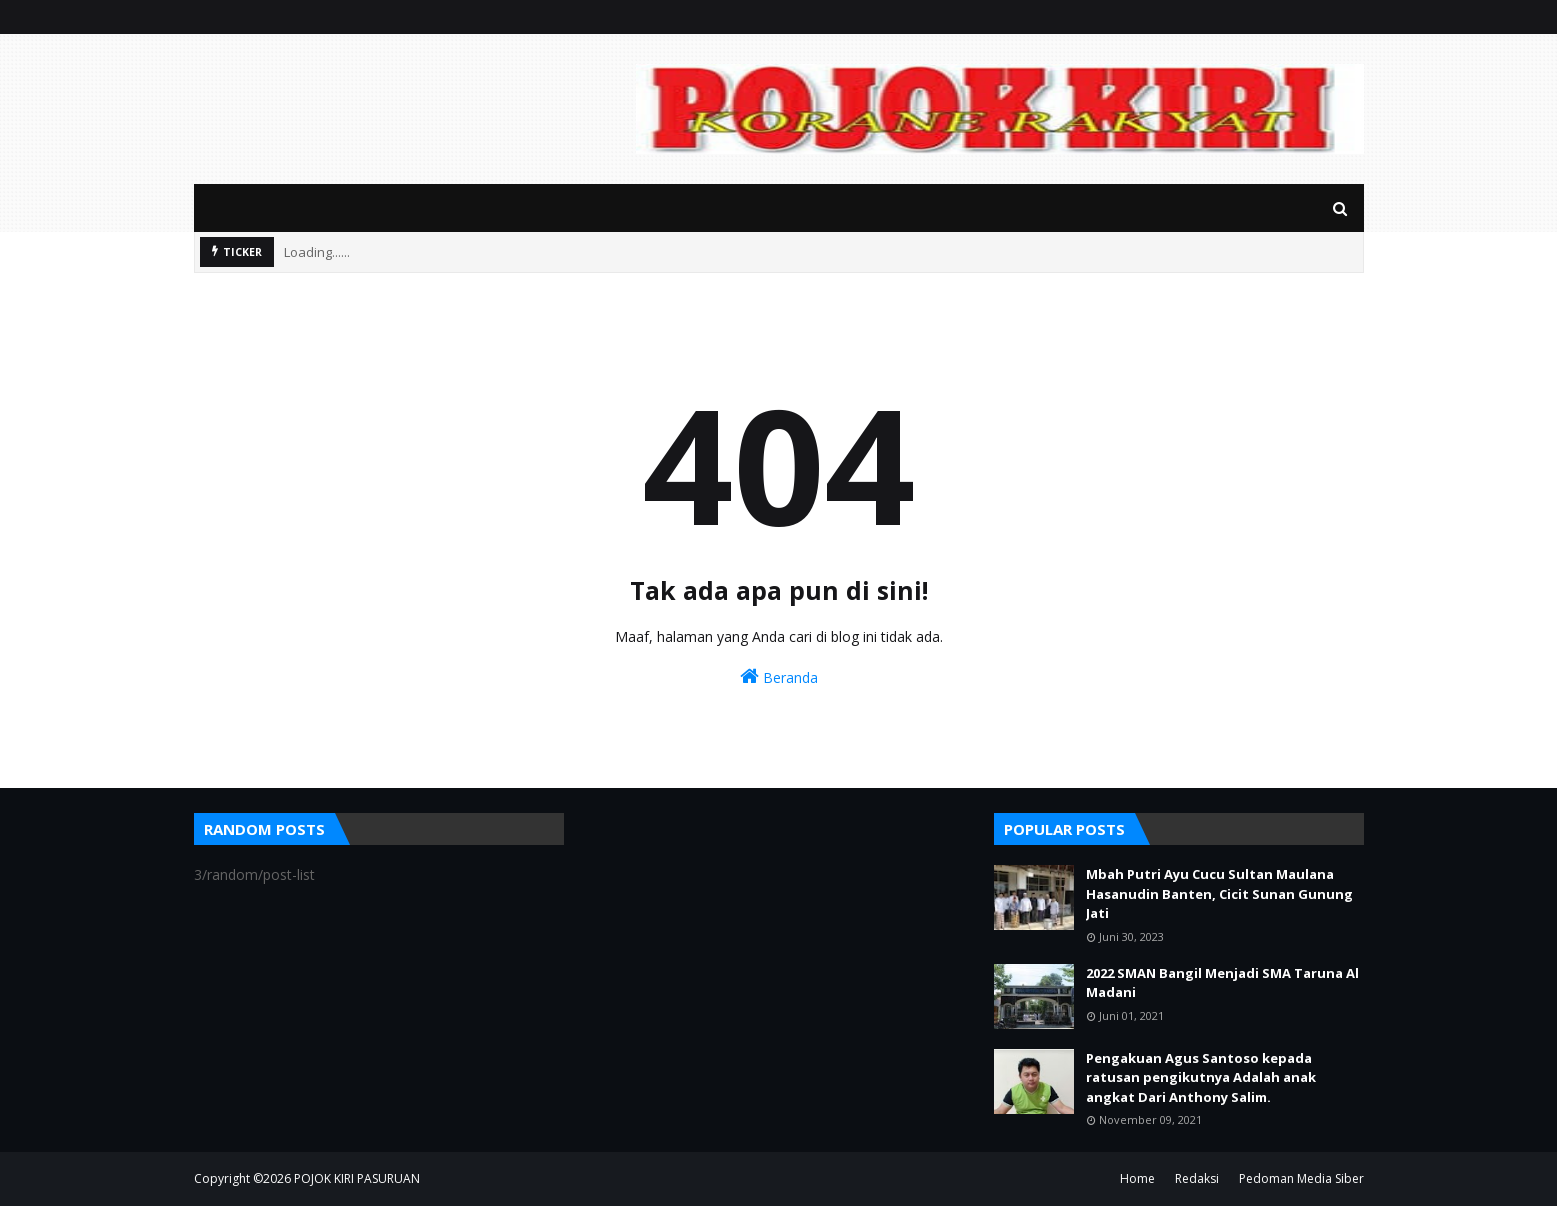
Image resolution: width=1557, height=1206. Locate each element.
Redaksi (1197, 1178)
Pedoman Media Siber (1301, 1178)
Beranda (779, 676)
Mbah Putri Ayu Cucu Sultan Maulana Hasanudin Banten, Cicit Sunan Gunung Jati (1219, 893)
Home (1137, 1178)
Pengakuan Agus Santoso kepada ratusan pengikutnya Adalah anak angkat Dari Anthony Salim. (1201, 1077)
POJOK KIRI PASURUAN (357, 1178)
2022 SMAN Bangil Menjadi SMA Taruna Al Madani (1222, 983)
